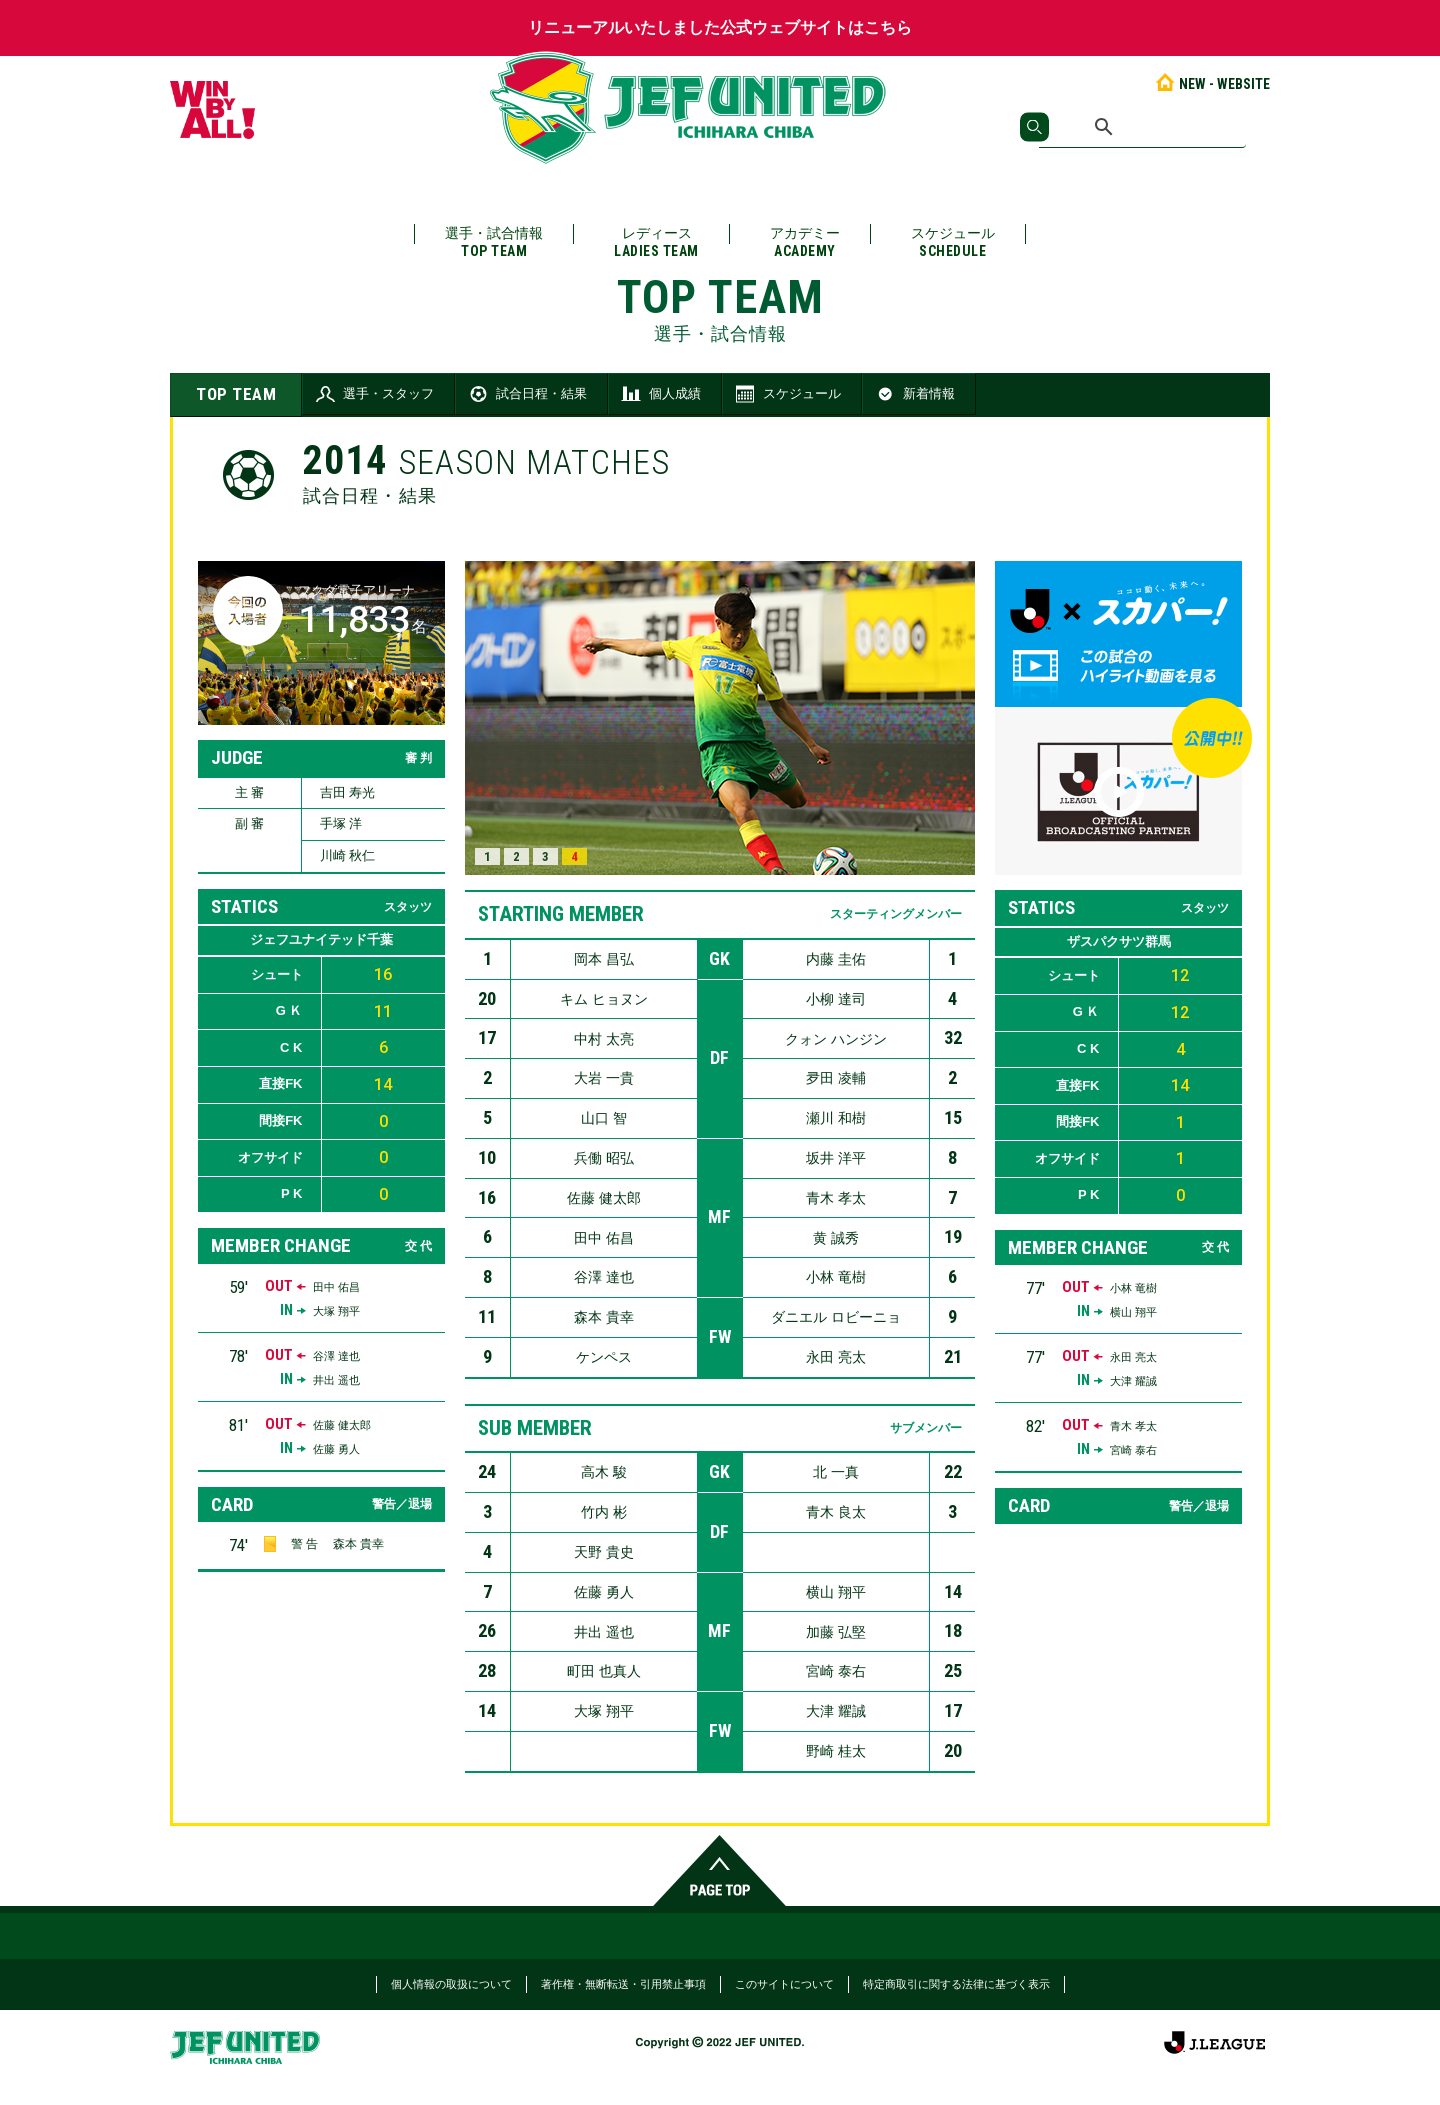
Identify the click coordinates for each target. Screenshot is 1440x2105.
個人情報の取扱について (451, 1984)
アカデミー (805, 242)
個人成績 (660, 394)
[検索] (1142, 127)
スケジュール (953, 242)
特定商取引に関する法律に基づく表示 (956, 1984)
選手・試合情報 (494, 242)
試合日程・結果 (526, 394)
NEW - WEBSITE (1211, 84)
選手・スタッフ (373, 394)
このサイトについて (784, 1984)
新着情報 (914, 394)
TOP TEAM (236, 394)
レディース (656, 242)
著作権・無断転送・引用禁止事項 (623, 1984)
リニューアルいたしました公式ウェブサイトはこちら (720, 27)
